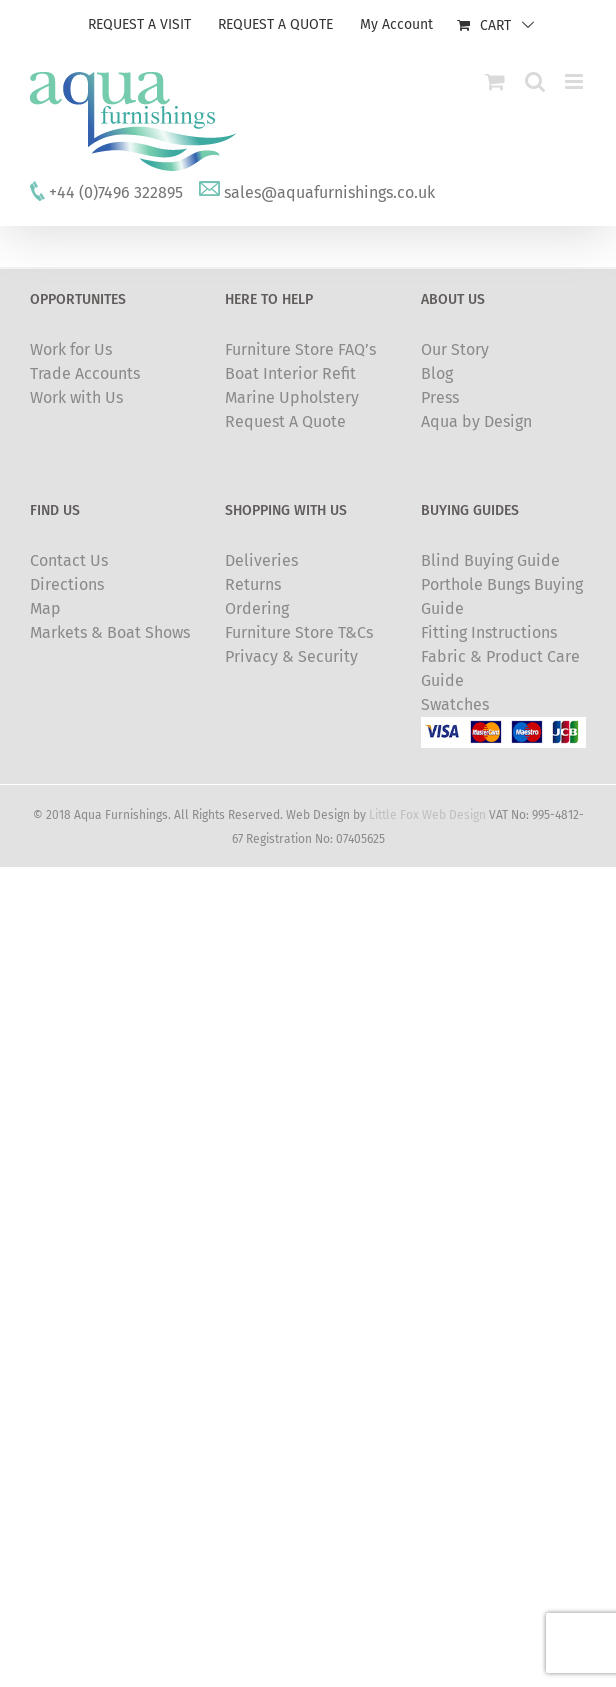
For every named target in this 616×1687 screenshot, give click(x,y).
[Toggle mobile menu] (575, 81)
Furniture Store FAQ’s (300, 349)
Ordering (257, 608)
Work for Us (71, 349)
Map (45, 608)
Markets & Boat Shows (110, 632)
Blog (437, 373)
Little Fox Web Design (427, 815)
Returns (253, 584)
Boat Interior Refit (290, 373)
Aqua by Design (476, 421)
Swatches (455, 704)
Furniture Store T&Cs (299, 632)
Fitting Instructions (489, 632)
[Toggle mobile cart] (495, 81)
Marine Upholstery (292, 397)
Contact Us (69, 560)
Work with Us (76, 397)
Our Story (455, 349)
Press (440, 397)
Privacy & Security (291, 656)
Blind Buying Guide (490, 560)
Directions (67, 584)
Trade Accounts (85, 373)
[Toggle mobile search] (535, 81)
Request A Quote (285, 421)
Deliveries (261, 560)
